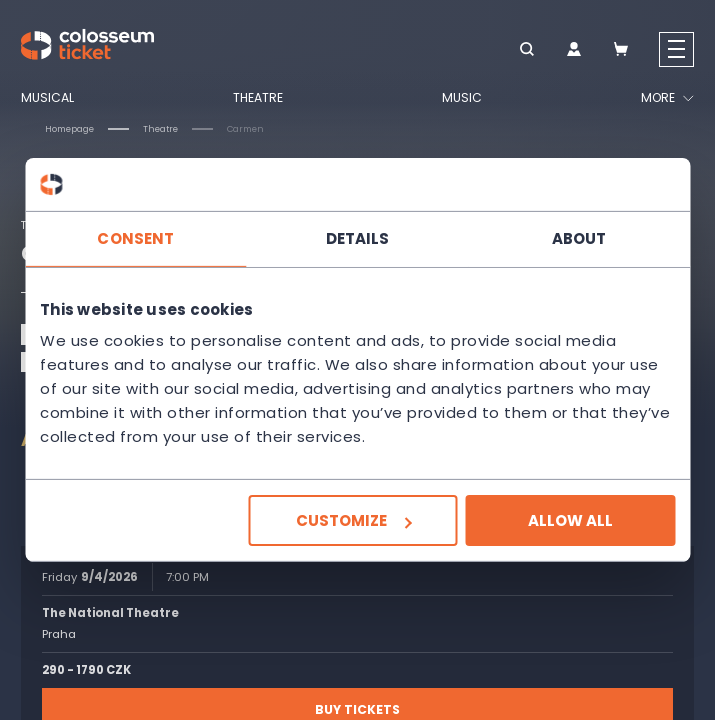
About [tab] (579, 237)
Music (462, 98)
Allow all (570, 520)
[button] (526, 50)
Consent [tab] (135, 237)
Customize (353, 520)
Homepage (69, 129)
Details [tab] (358, 237)
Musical (47, 98)
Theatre (258, 98)
